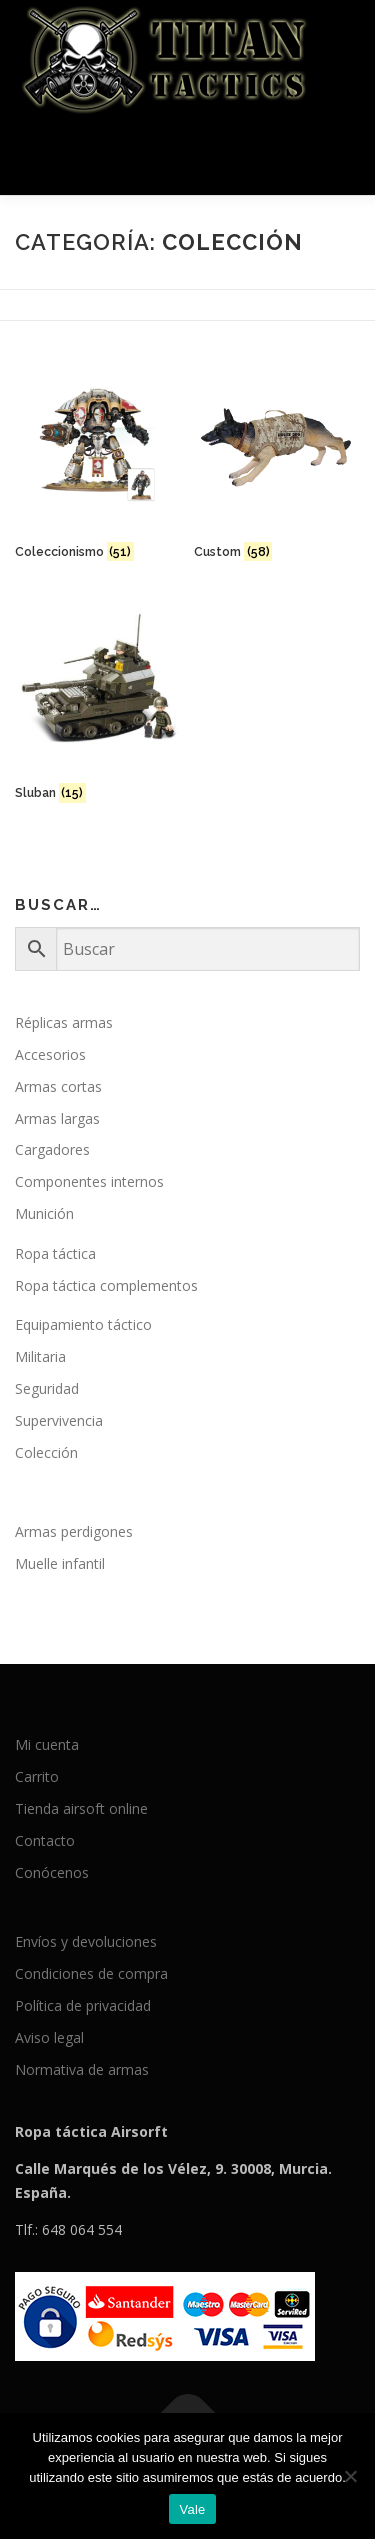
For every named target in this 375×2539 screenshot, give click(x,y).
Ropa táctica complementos (106, 1285)
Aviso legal (49, 2037)
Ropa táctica (55, 1253)
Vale (192, 2509)
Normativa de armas (82, 2069)
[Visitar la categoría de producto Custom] (277, 463)
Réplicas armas (64, 1022)
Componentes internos (89, 1181)
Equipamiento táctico (83, 1324)
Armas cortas (58, 1086)
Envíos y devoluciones (86, 1941)
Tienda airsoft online (81, 1808)
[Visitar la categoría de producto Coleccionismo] (98, 463)
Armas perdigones (74, 1531)
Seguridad (47, 1388)
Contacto (45, 1840)
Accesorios (50, 1054)
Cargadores (52, 1149)
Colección (46, 1452)
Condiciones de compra (91, 1973)
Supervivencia (59, 1420)
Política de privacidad (83, 2005)
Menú (341, 157)
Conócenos (52, 1872)
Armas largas (57, 1118)
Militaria (40, 1356)
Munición (44, 1213)
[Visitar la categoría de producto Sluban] (98, 704)
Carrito (37, 1776)
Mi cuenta (47, 1744)
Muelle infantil (60, 1563)
